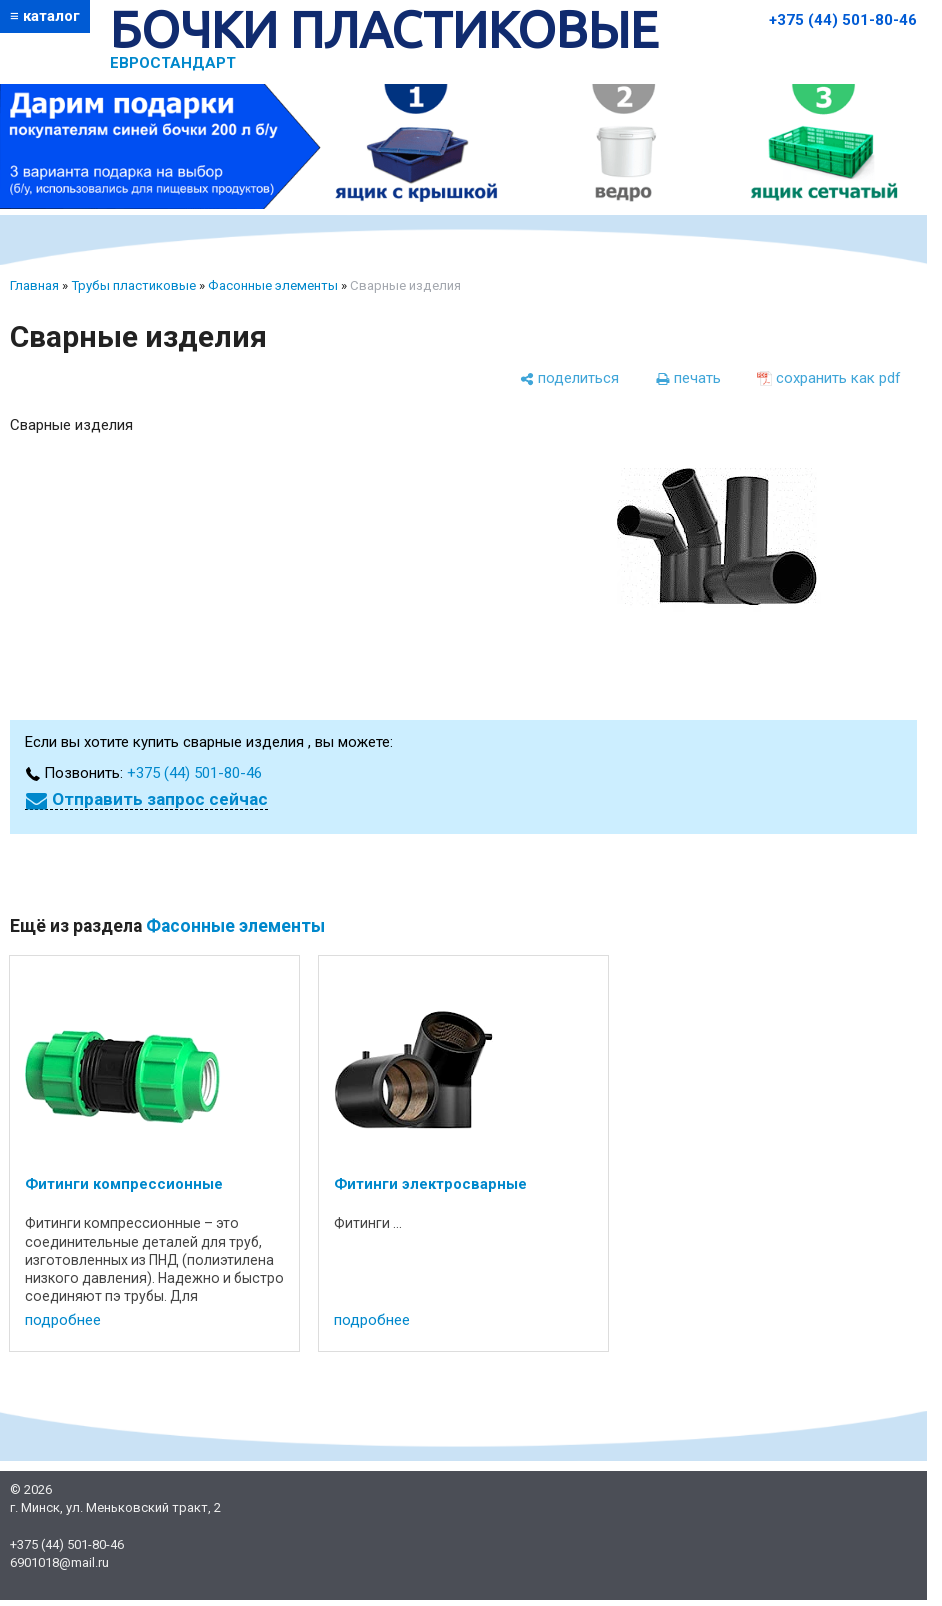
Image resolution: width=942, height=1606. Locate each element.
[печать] (688, 378)
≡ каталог (45, 16)
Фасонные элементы (273, 285)
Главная (34, 285)
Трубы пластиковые (133, 285)
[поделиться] (569, 378)
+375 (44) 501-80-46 (843, 20)
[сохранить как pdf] (829, 378)
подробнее (63, 1320)
